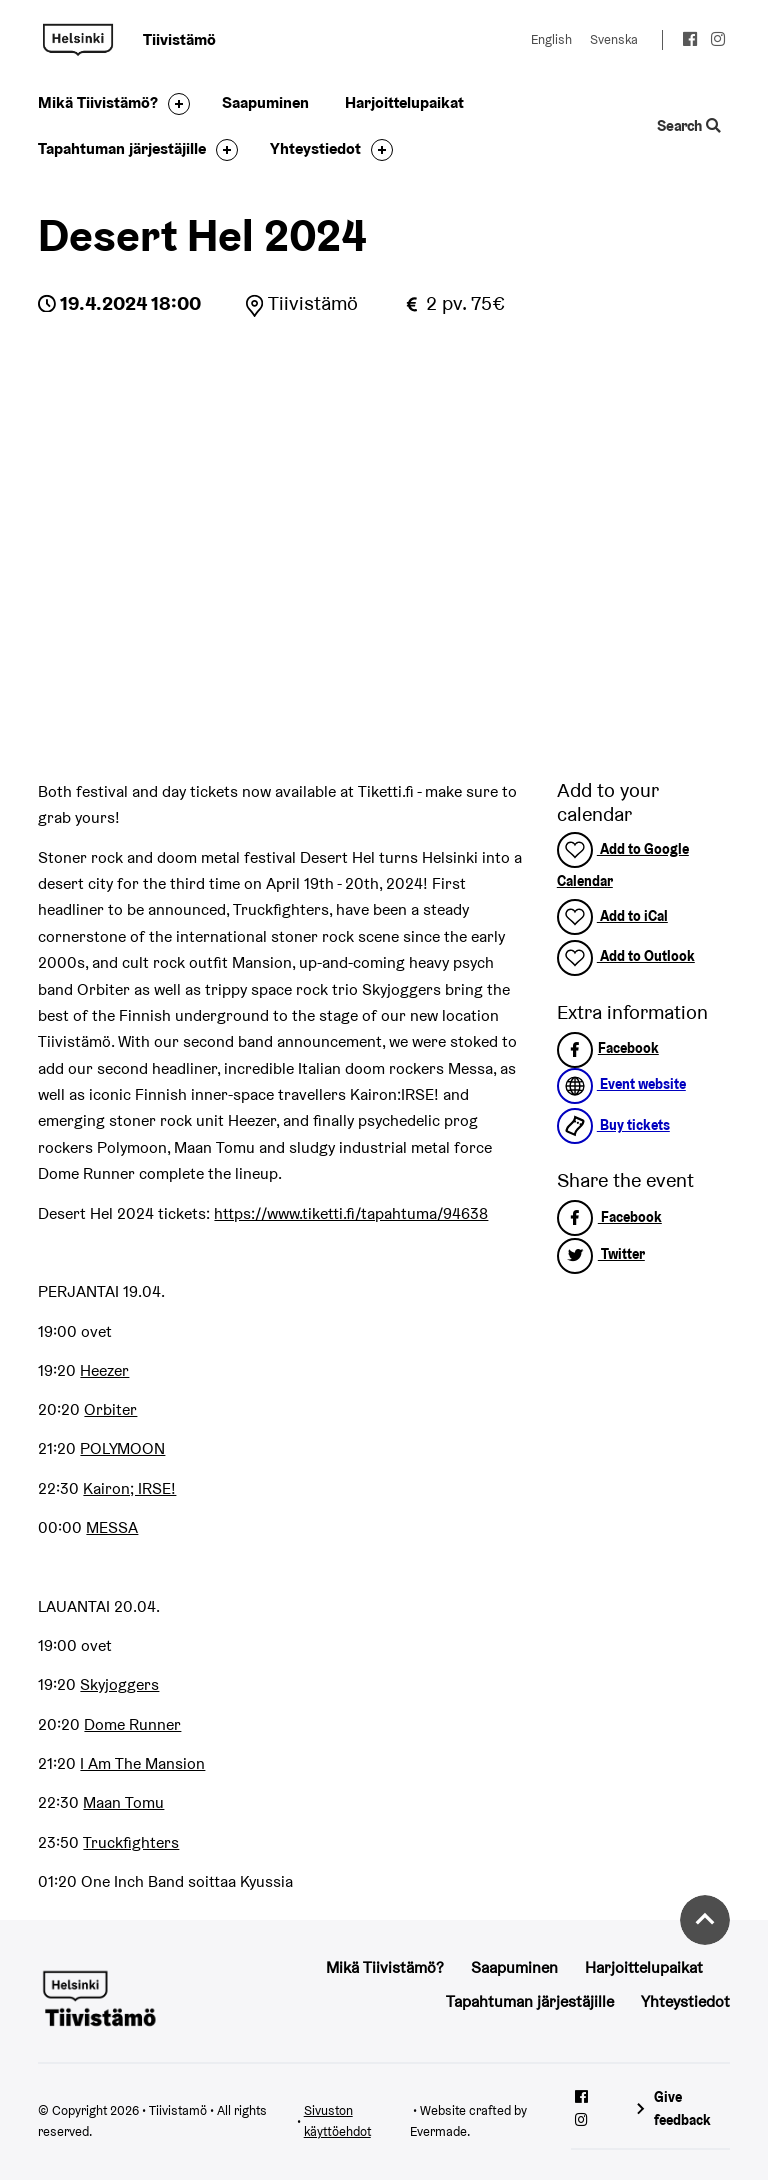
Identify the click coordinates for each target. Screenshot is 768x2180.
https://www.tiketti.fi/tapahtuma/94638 (351, 1213)
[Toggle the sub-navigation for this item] (174, 104)
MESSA (112, 1527)
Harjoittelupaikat (404, 102)
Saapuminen (265, 102)
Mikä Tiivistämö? (98, 102)
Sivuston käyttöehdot (337, 2121)
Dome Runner (132, 1724)
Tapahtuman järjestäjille (122, 148)
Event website (621, 1084)
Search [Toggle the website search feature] (688, 125)
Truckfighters (131, 1842)
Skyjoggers (119, 1684)
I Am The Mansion (142, 1763)
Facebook (608, 1048)
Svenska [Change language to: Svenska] (614, 39)
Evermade (438, 2131)
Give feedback (682, 2108)
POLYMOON (122, 1448)
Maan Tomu (123, 1802)
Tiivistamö (78, 40)
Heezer (104, 1370)
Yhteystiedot (315, 148)
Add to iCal (612, 916)
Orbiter (110, 1409)
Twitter (601, 1254)
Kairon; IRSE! (129, 1488)
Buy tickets (613, 1125)
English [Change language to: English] (551, 39)
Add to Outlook (626, 956)
